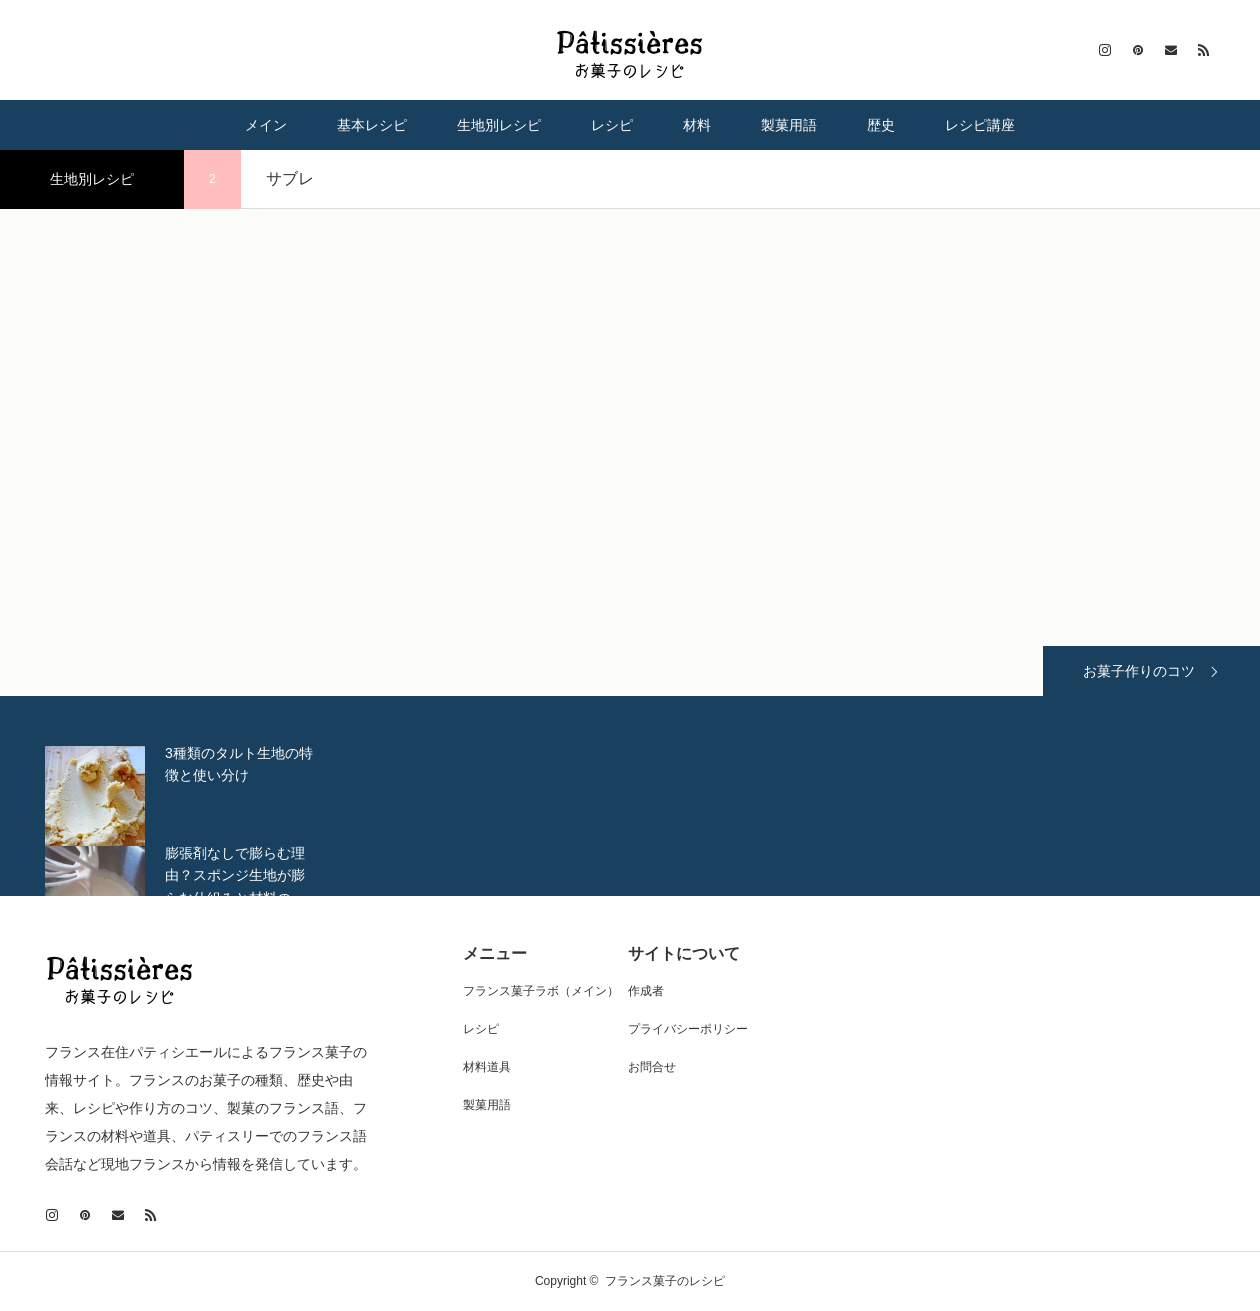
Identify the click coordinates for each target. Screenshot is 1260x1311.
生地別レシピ (499, 125)
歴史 (881, 125)
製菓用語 (789, 125)
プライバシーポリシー (688, 1029)
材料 (697, 125)
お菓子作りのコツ (1139, 671)
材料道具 (487, 1067)
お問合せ (652, 1067)
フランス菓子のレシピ (665, 1281)
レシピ (612, 125)
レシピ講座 (980, 125)
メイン (266, 125)
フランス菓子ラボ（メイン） (541, 991)
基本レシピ (372, 125)
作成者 (646, 991)
